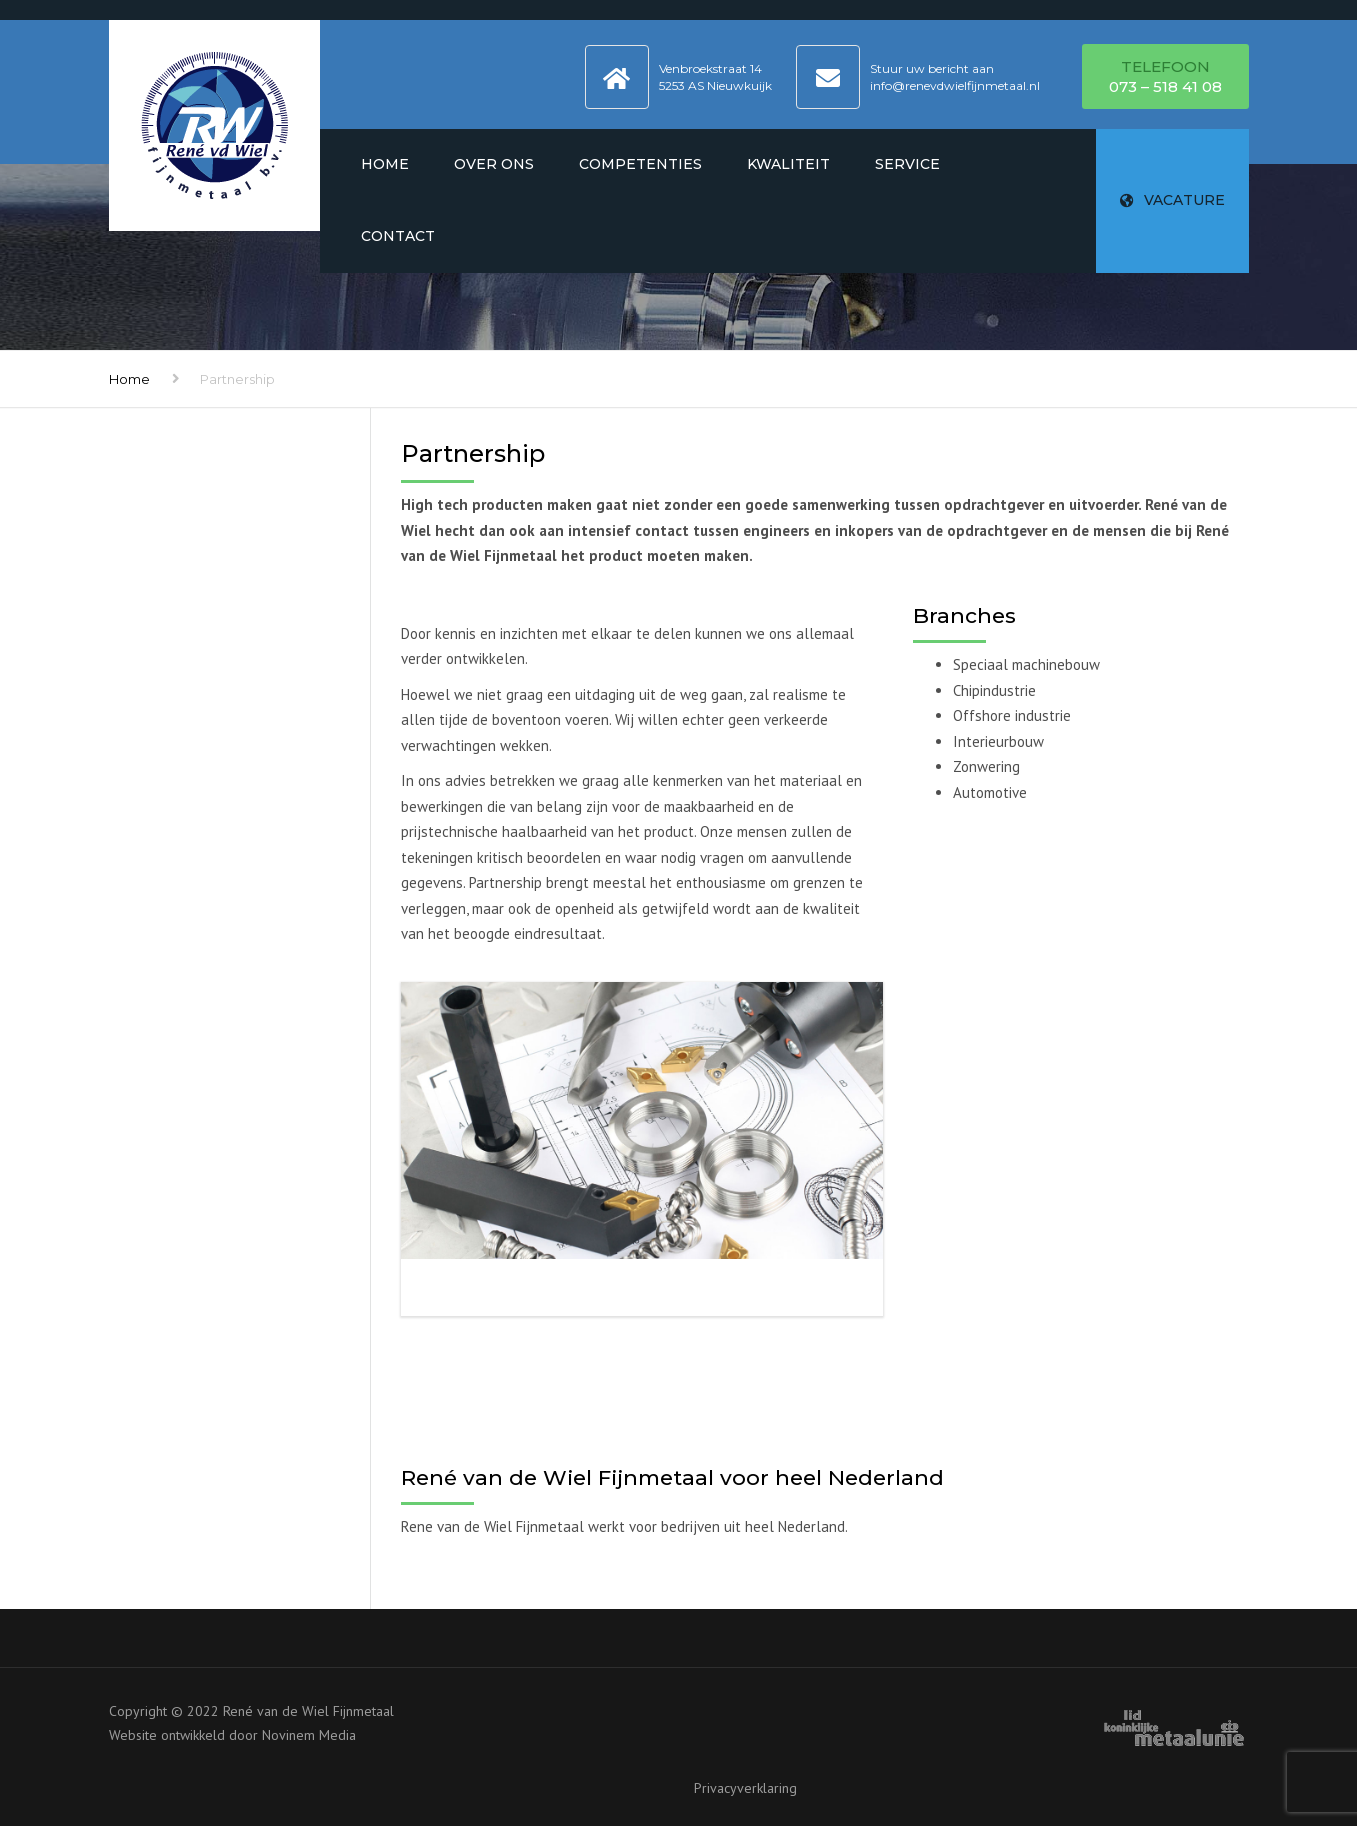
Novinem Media (309, 1735)
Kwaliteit (788, 164)
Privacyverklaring (745, 1788)
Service (907, 164)
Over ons (494, 164)
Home (385, 164)
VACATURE (1172, 200)
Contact (398, 236)
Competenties (640, 164)
